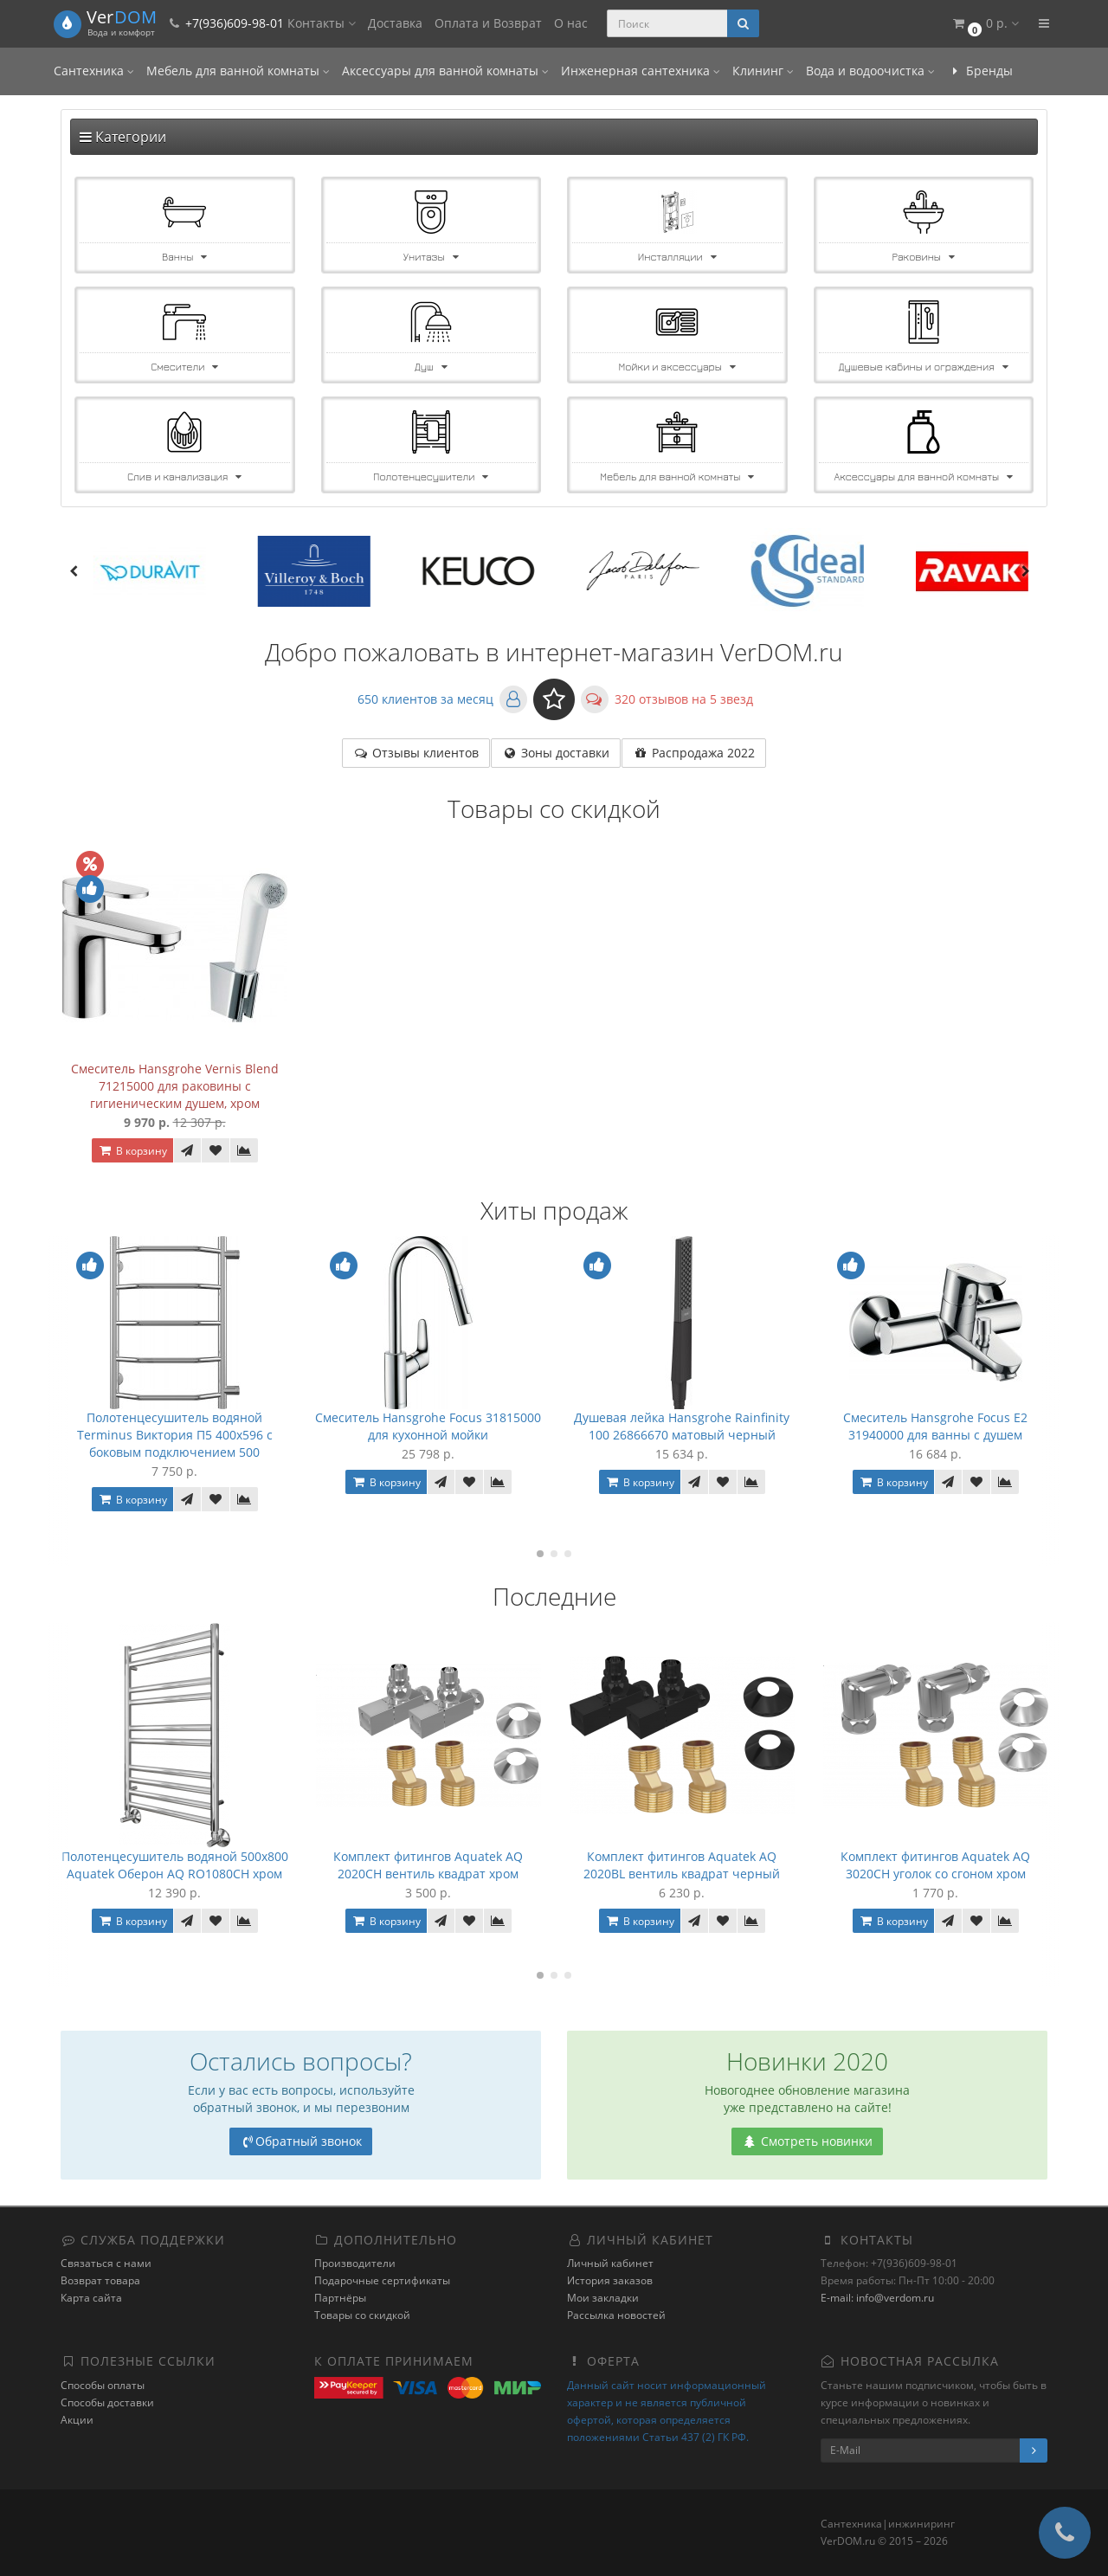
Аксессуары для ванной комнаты (445, 70)
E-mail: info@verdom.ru (877, 2297)
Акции (77, 2419)
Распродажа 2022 (694, 752)
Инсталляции (677, 256)
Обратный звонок (301, 2141)
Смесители (184, 366)
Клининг (763, 70)
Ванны (184, 256)
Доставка (395, 23)
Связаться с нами (106, 2263)
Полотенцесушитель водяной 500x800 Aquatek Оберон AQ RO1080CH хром (174, 1865)
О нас (571, 23)
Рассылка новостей (616, 2315)
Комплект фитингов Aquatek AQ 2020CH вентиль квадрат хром (428, 1865)
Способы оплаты (103, 2385)
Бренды (980, 70)
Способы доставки (107, 2402)
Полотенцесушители (430, 476)
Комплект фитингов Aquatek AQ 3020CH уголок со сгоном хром (935, 1865)
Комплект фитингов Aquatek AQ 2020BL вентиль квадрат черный (681, 1865)
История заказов (610, 2280)
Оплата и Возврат (488, 23)
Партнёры (340, 2297)
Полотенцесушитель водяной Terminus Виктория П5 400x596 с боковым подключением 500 (175, 1434)
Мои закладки (603, 2297)
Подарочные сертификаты (382, 2280)
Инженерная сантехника (640, 70)
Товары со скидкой (362, 2315)
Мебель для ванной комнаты (238, 70)
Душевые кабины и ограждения (923, 366)
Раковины (923, 256)
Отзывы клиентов (416, 752)
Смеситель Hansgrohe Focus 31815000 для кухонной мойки (428, 1426)
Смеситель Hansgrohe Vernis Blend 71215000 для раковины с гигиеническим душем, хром (175, 1085)
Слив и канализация (184, 476)
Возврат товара (100, 2280)
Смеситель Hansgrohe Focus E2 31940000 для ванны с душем (935, 1426)
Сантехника (94, 70)
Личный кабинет (610, 2263)
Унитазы (431, 256)
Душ (431, 366)
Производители (355, 2263)
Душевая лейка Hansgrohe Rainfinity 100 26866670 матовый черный (681, 1426)
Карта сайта (91, 2297)
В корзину (132, 1150)
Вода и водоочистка (870, 70)
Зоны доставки (555, 752)
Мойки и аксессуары (677, 366)
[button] (984, 24)
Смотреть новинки (807, 2141)
